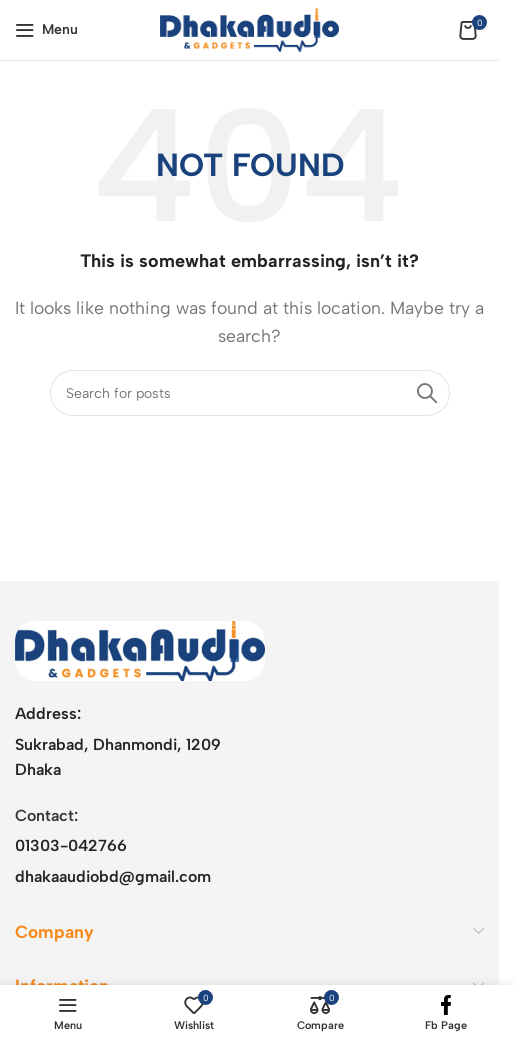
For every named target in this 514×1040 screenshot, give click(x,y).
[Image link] (140, 649)
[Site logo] (249, 28)
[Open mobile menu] (46, 30)
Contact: (46, 815)
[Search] (250, 393)
